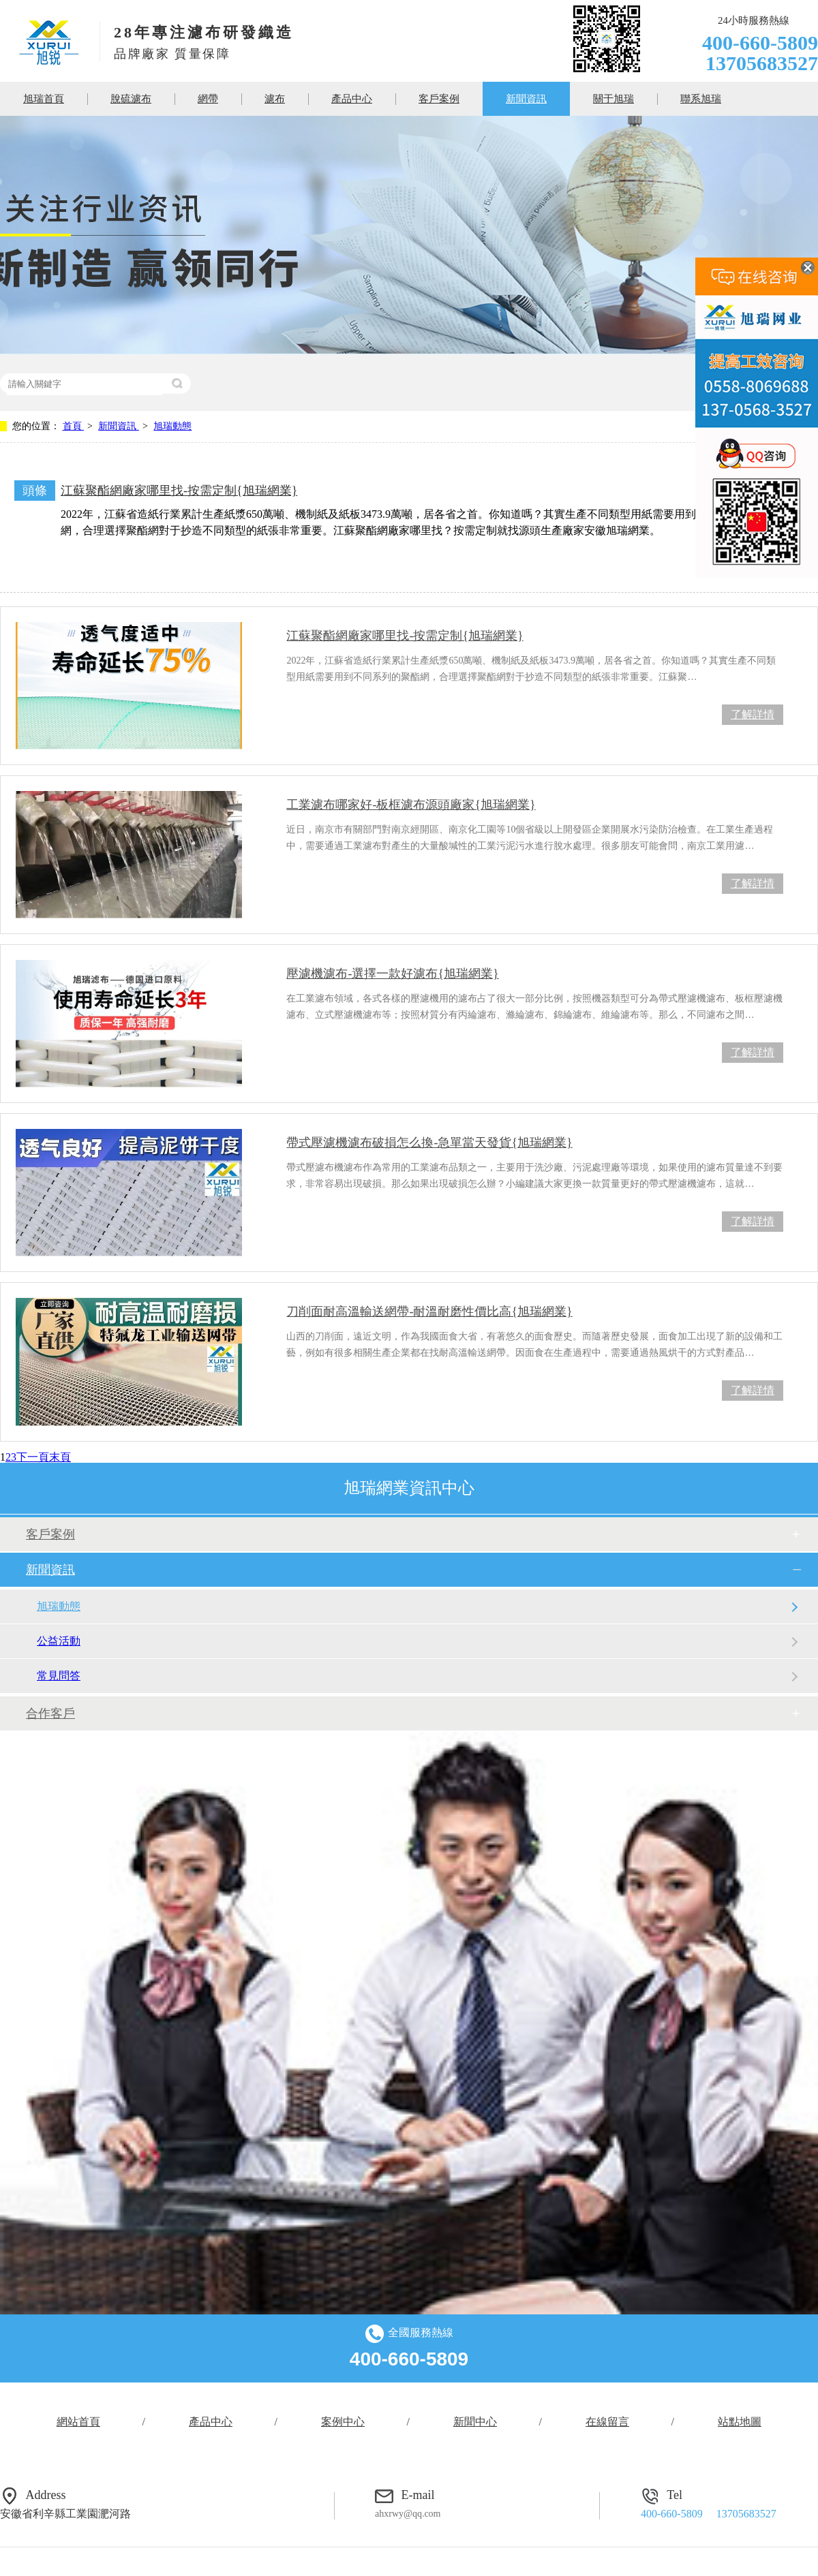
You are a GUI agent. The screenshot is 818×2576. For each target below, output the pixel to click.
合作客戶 (50, 1713)
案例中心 (343, 2421)
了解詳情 (752, 714)
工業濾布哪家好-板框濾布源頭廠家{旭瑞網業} (410, 804)
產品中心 (351, 98)
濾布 (274, 98)
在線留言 (607, 2421)
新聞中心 (475, 2421)
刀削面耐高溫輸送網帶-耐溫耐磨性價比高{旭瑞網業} (429, 1311)
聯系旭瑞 (700, 98)
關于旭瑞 (613, 98)
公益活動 (58, 1641)
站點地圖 (739, 2421)
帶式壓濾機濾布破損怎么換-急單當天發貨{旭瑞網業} (429, 1142)
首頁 (74, 426)
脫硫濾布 (130, 98)
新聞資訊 (526, 98)
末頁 (60, 1457)
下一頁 (32, 1457)
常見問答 (58, 1675)
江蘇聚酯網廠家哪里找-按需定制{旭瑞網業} (179, 490)
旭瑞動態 (172, 426)
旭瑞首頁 (43, 98)
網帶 (208, 98)
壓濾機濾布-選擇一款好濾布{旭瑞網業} (392, 973)
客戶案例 (439, 98)
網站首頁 (78, 2421)
